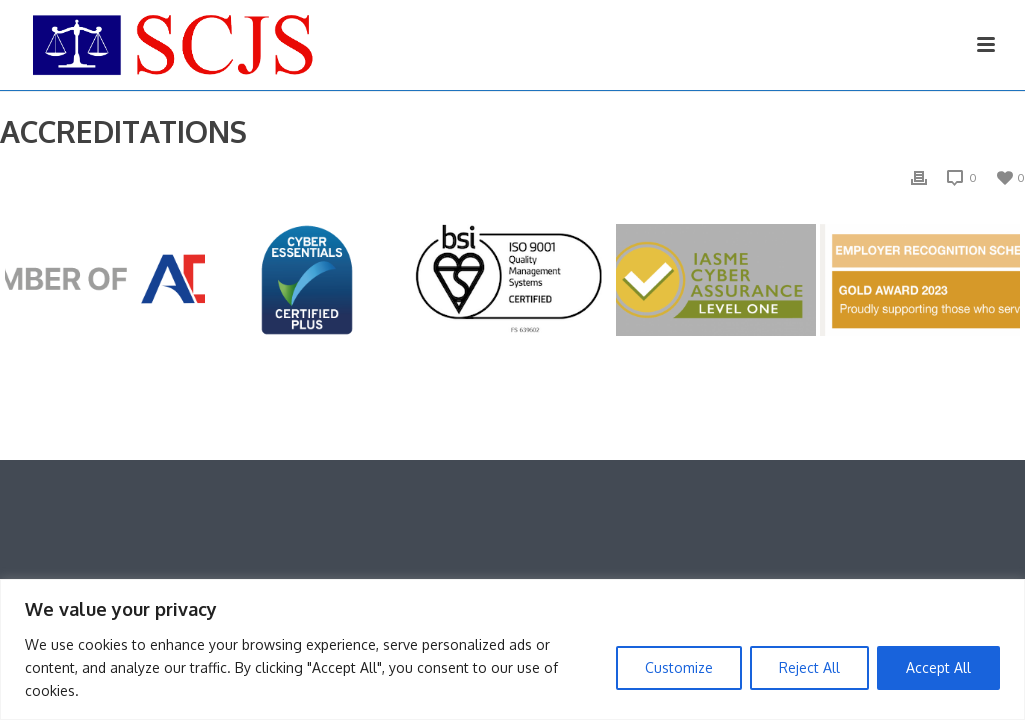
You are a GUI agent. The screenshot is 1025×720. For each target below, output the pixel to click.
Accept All (938, 667)
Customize (679, 667)
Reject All (809, 667)
